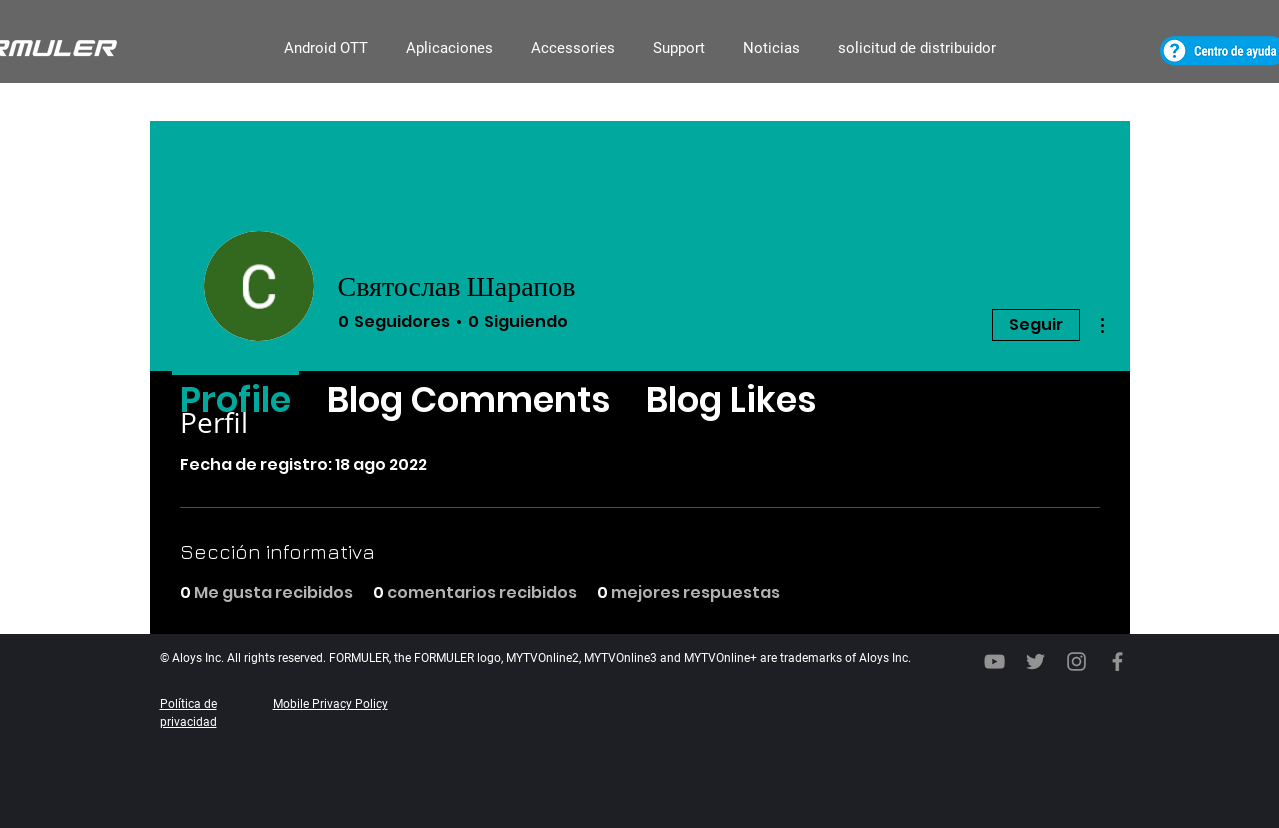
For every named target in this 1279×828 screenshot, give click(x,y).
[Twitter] (1035, 661)
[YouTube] (994, 661)
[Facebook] (1117, 661)
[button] (326, 48)
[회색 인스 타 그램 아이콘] (1076, 661)
